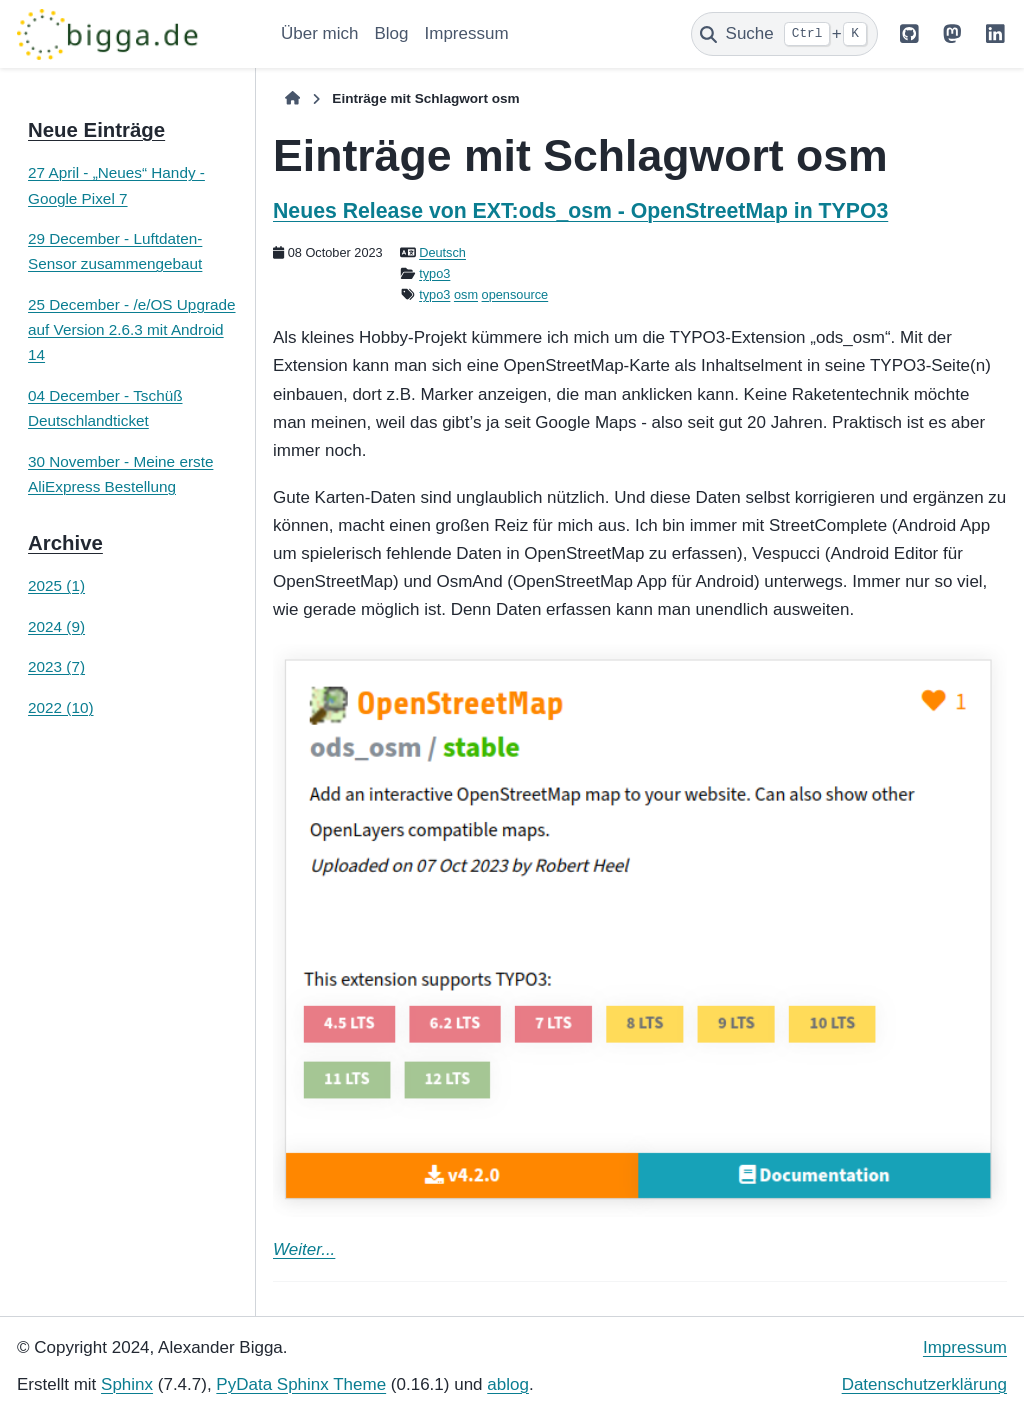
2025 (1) (56, 585)
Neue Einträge (96, 130)
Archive (65, 543)
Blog (391, 33)
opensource (515, 294)
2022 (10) (60, 707)
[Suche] (784, 34)
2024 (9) (56, 626)
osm (466, 294)
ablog (508, 1384)
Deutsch (442, 252)
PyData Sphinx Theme (301, 1384)
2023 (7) (56, 666)
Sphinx (127, 1384)
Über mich (319, 33)
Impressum (467, 33)
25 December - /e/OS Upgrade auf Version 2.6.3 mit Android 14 (131, 329)
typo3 (434, 273)
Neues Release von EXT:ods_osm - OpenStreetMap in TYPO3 (580, 211)
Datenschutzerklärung (924, 1384)
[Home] (292, 99)
